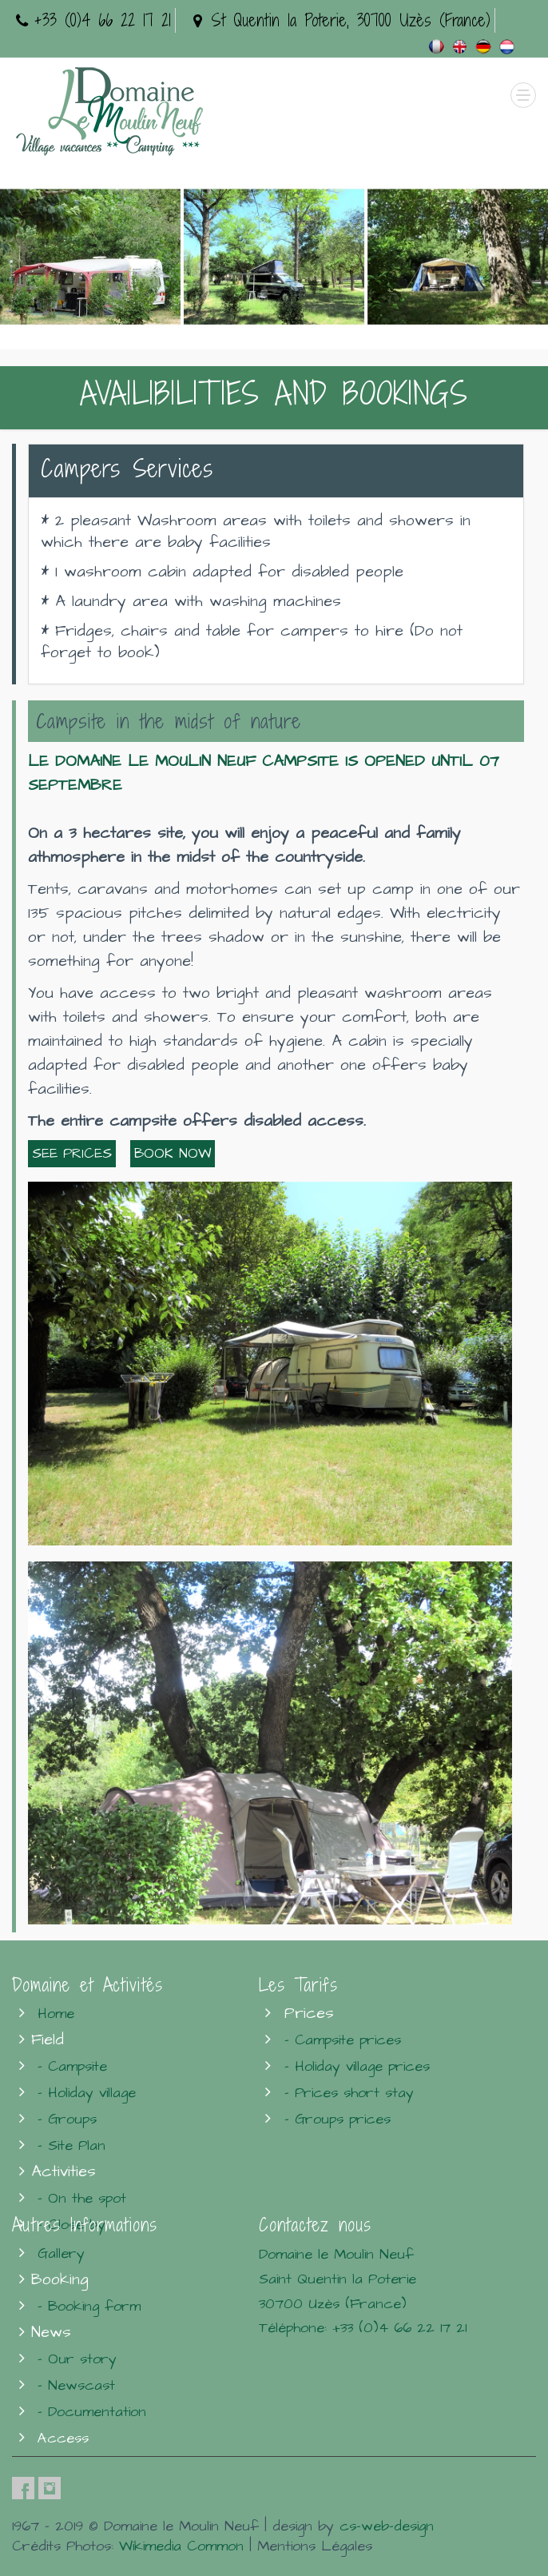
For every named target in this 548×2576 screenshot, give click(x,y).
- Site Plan (71, 2145)
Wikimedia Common (181, 2546)
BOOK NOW (172, 1153)
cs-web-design (387, 2526)
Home (56, 2014)
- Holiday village (87, 2093)
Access (63, 2438)
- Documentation (92, 2412)
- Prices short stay (349, 2093)
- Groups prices (337, 2119)
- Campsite (72, 2066)
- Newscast (76, 2385)
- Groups (67, 2119)
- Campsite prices (342, 2040)
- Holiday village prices (357, 2066)
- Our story (77, 2359)
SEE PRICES (72, 1153)
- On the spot (82, 2198)
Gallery (61, 2253)
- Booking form (89, 2306)
